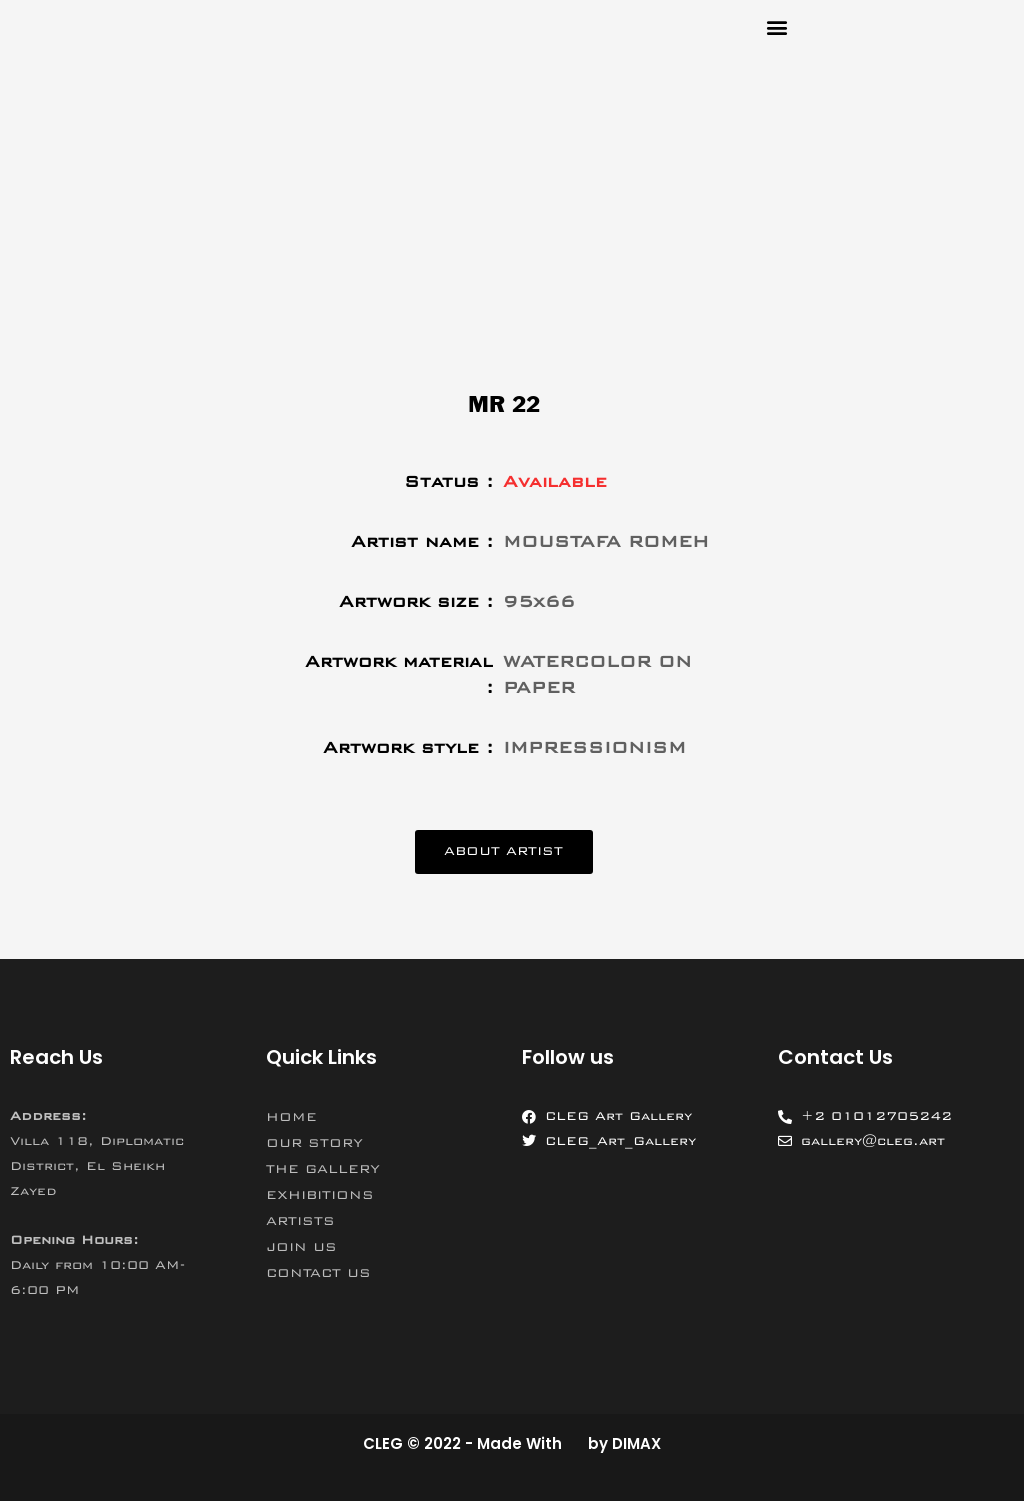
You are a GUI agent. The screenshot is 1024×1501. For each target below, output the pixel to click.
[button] (776, 26)
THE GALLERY (323, 1170)
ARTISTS (300, 1222)
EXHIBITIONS (320, 1196)
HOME (291, 1118)
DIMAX (636, 1443)
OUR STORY (314, 1144)
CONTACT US (318, 1274)
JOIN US (301, 1248)
